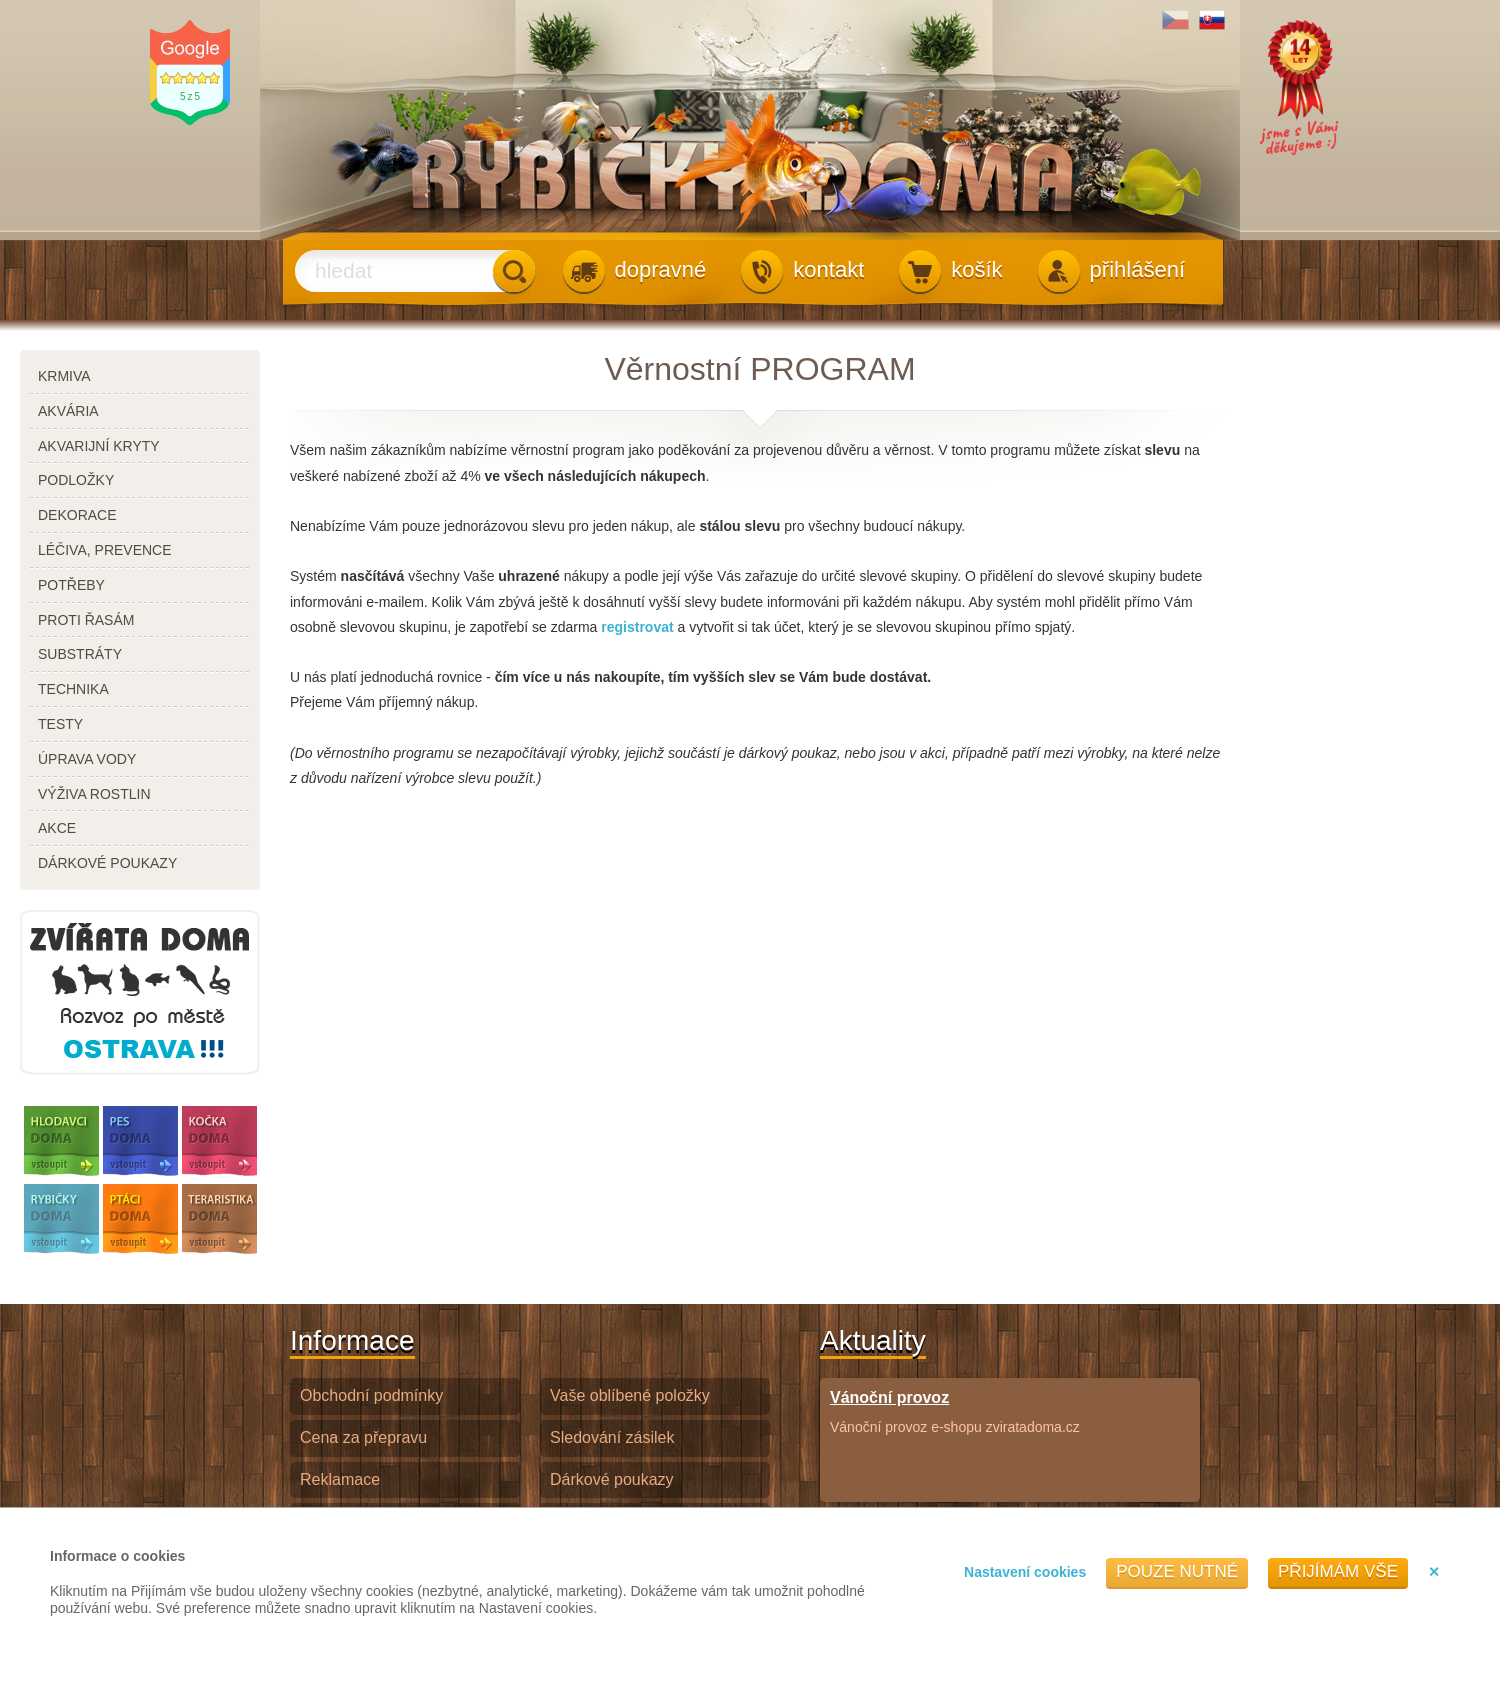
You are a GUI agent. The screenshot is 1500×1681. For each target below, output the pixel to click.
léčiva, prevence (105, 550)
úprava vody (87, 759)
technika (73, 689)
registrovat (637, 627)
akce (57, 828)
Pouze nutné (1177, 1571)
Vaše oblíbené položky (630, 1395)
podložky (76, 480)
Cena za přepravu (363, 1437)
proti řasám (86, 620)
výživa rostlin (94, 794)
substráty (80, 654)
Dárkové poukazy (612, 1479)
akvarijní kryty (99, 446)
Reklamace (340, 1479)
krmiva (64, 376)
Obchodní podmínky (371, 1395)
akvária (68, 411)
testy (60, 724)
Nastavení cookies (1025, 1572)
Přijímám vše (1338, 1571)
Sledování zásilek (612, 1437)
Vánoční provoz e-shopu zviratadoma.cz (955, 1411)
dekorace (77, 515)
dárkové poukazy (107, 863)
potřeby (71, 585)
